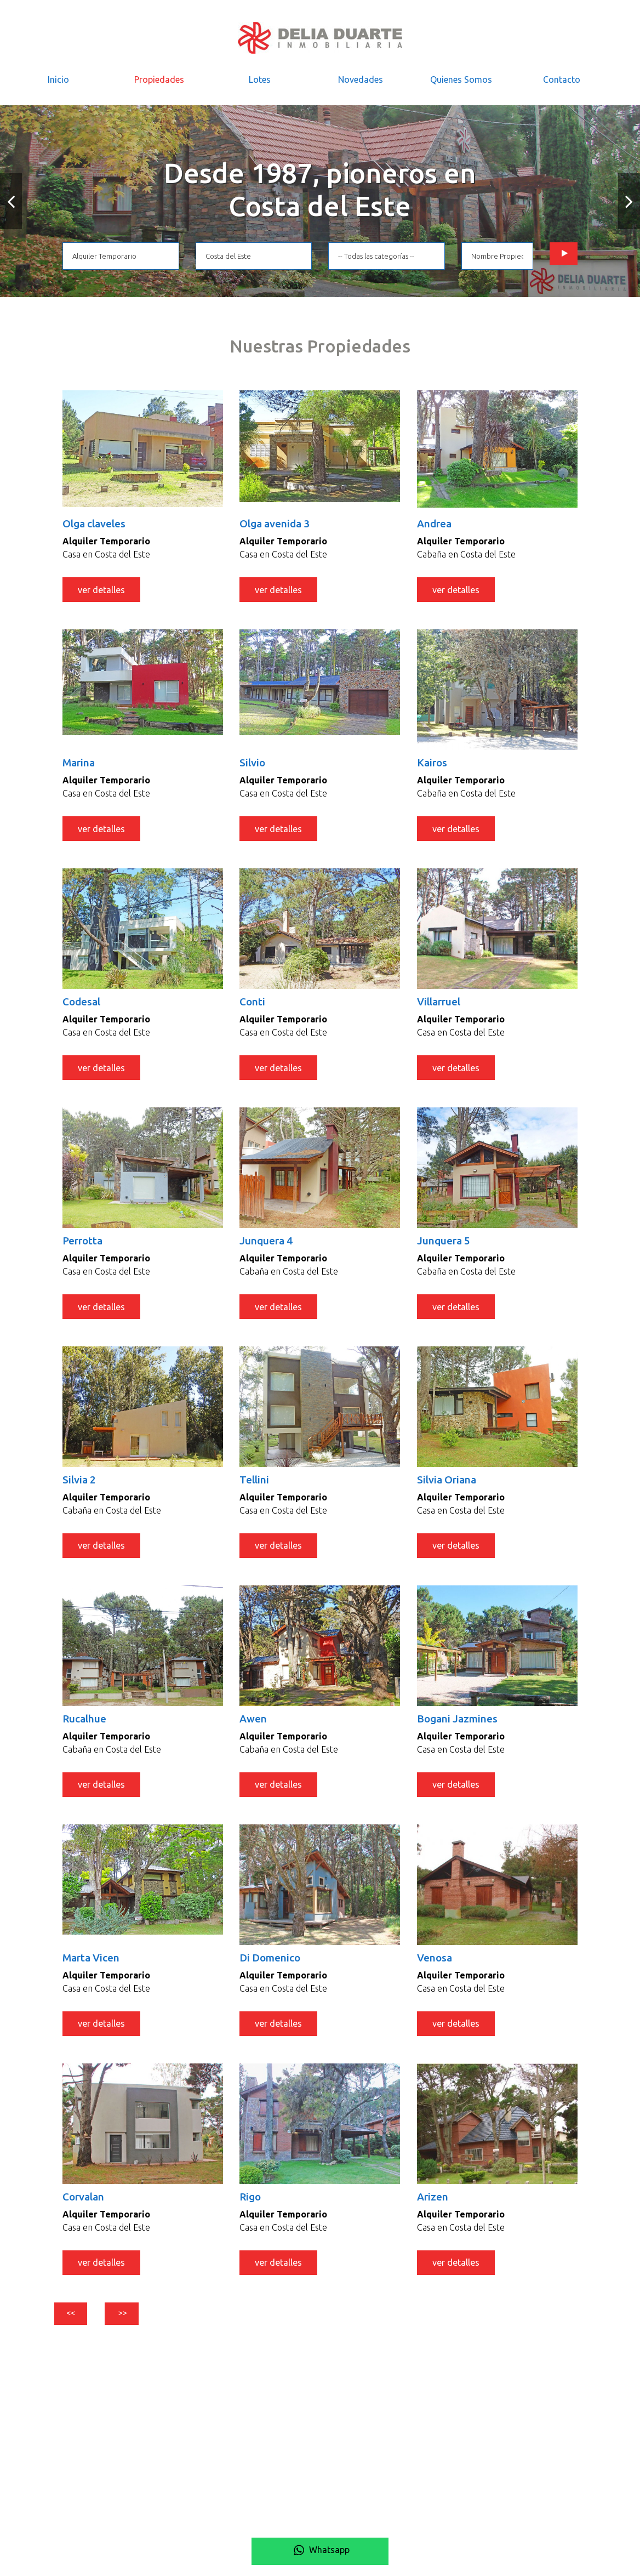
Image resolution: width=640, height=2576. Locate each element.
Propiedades (159, 79)
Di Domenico (272, 1969)
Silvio (253, 765)
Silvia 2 (80, 1487)
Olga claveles (97, 524)
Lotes (260, 79)
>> (143, 2330)
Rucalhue (85, 1728)
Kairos (433, 765)
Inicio (58, 79)
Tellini (255, 1487)
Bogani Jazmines (460, 1728)
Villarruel (441, 1005)
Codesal (82, 1005)
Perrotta (84, 1247)
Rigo (250, 2210)
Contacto (561, 79)
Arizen (434, 2210)
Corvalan (85, 2210)
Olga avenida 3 (277, 524)
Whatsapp (320, 2550)
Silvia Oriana (449, 1487)
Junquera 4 (267, 1247)
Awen (254, 1728)
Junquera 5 (445, 1247)
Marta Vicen (93, 1969)
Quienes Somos (461, 79)
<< (77, 2330)
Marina (80, 765)
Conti (252, 1005)
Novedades (360, 79)
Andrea (436, 524)
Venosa (436, 1969)
